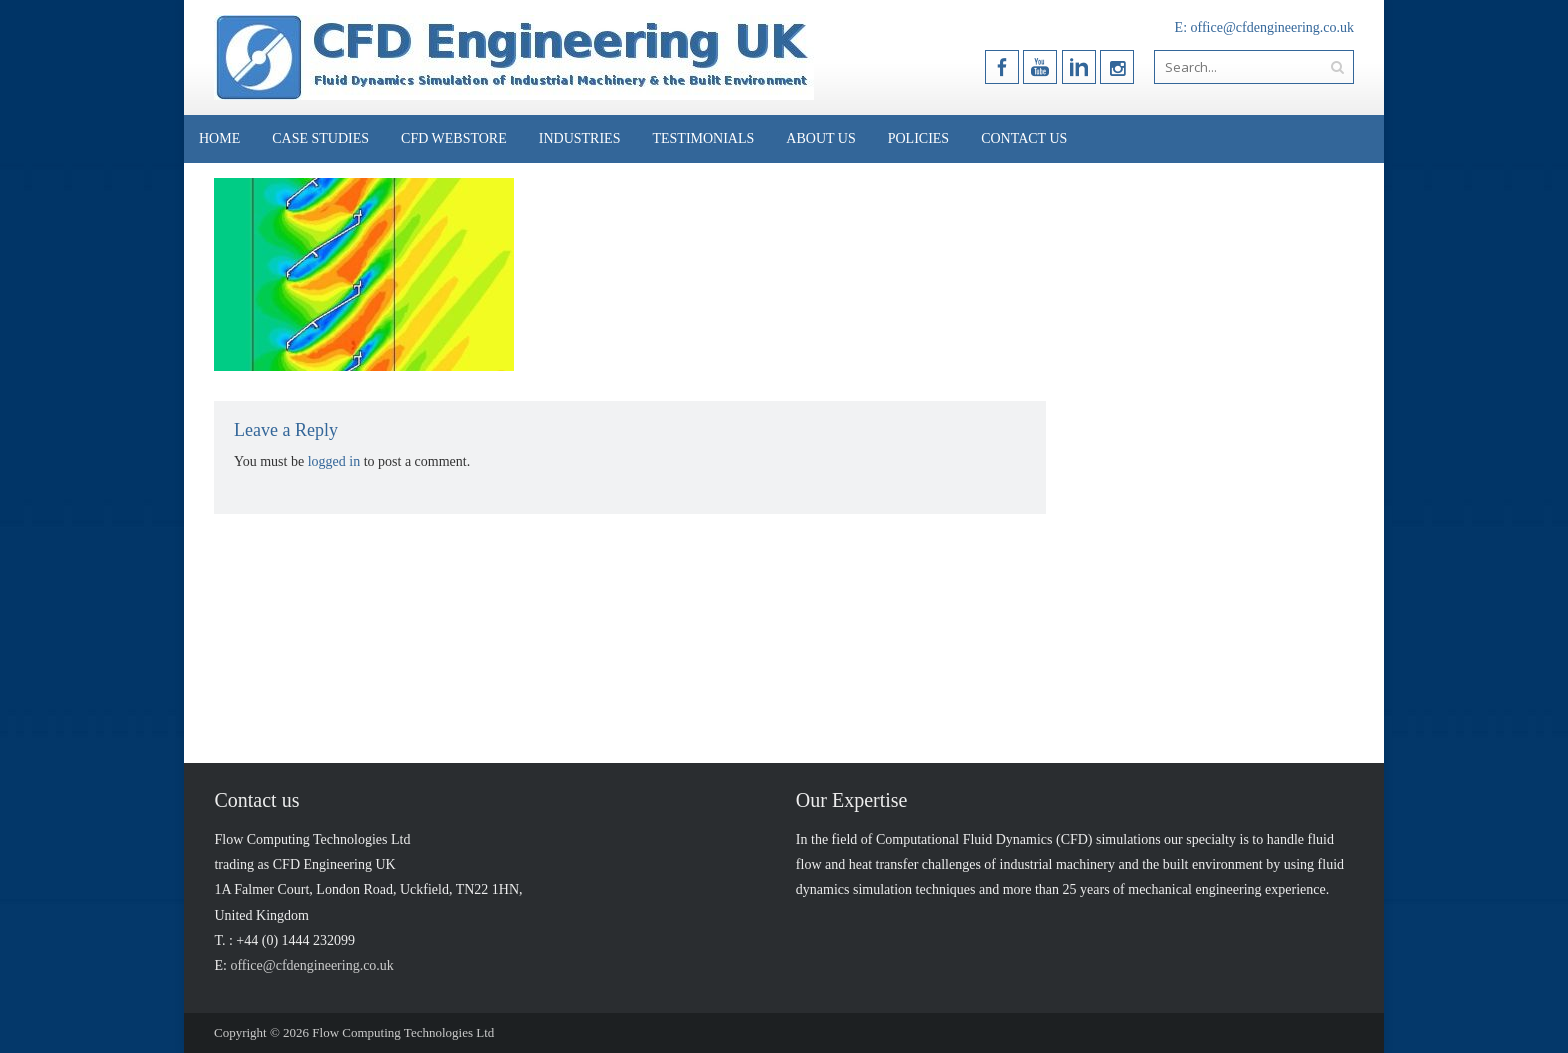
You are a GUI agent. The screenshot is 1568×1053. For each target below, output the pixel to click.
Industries (580, 138)
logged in (334, 461)
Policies (918, 138)
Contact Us (1024, 138)
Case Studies (320, 138)
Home (219, 138)
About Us (820, 138)
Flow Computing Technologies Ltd (403, 1032)
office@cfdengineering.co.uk (1272, 27)
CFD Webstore (454, 138)
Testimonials (703, 138)
